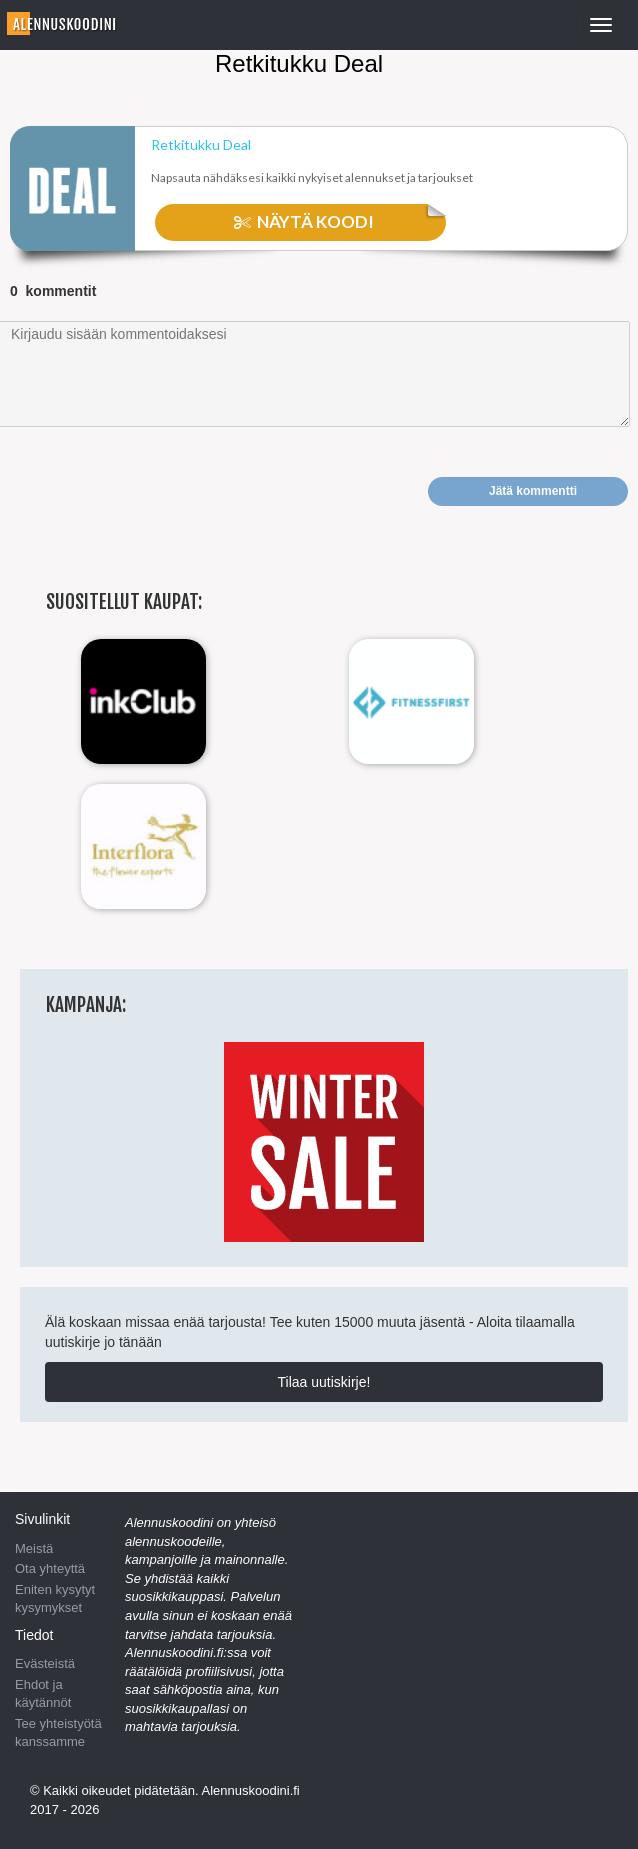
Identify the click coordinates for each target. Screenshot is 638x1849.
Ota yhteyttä (50, 1568)
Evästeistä (45, 1663)
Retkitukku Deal (201, 145)
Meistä (34, 1548)
